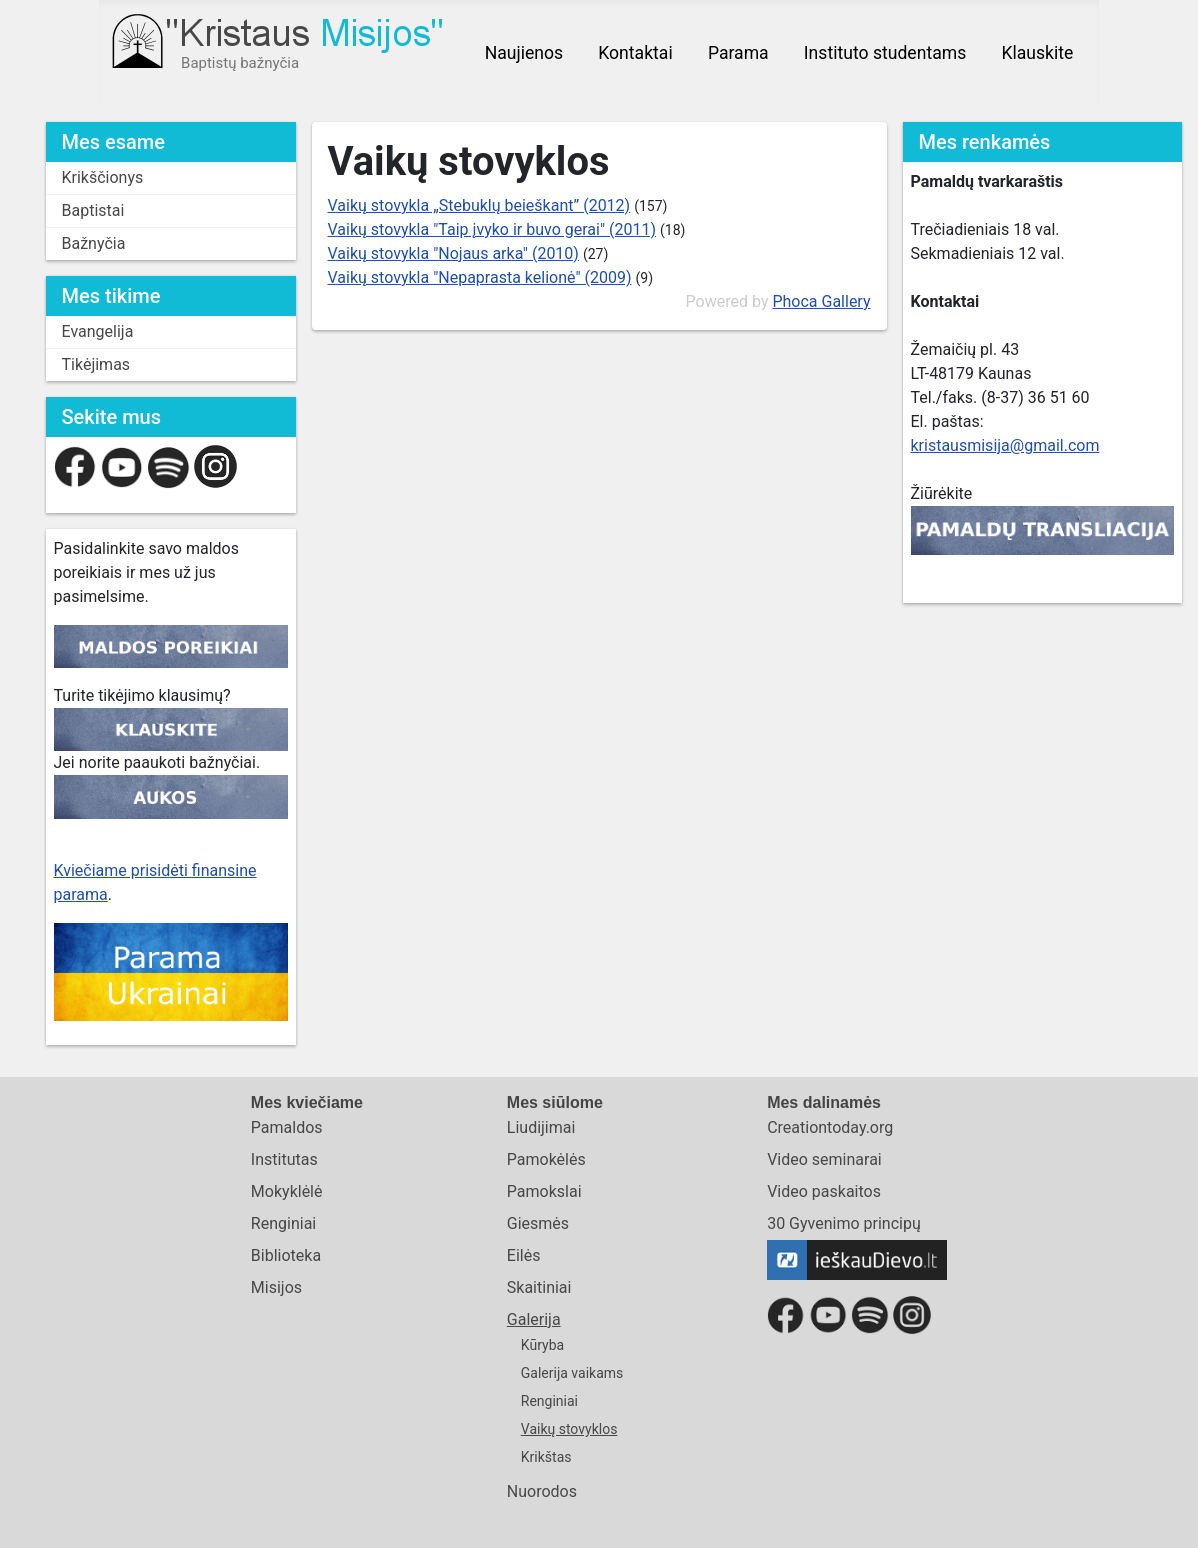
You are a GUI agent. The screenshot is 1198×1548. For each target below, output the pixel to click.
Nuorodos (542, 1491)
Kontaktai (635, 53)
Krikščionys (103, 177)
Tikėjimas (96, 364)
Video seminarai (824, 1159)
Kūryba (542, 1345)
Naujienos (524, 53)
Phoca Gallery (821, 301)
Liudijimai (541, 1127)
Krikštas (546, 1457)
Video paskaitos (824, 1191)
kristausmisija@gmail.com (1005, 445)
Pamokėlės (546, 1159)
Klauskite (1037, 53)
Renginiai (283, 1223)
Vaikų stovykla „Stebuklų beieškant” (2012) (479, 205)
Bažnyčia (94, 243)
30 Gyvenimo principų (844, 1223)
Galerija (534, 1319)
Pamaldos (287, 1127)
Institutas (284, 1159)
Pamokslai (544, 1191)
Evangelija (98, 331)
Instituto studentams (885, 53)
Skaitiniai (539, 1287)
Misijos (276, 1287)
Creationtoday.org (830, 1127)
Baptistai (93, 210)
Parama (738, 53)
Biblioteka (286, 1255)
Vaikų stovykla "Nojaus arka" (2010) (453, 253)
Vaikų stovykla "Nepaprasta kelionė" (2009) (480, 277)
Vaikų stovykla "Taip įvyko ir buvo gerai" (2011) (492, 229)
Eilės (524, 1255)
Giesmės (538, 1223)
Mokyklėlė (287, 1191)
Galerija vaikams (572, 1373)
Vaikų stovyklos (569, 1429)
